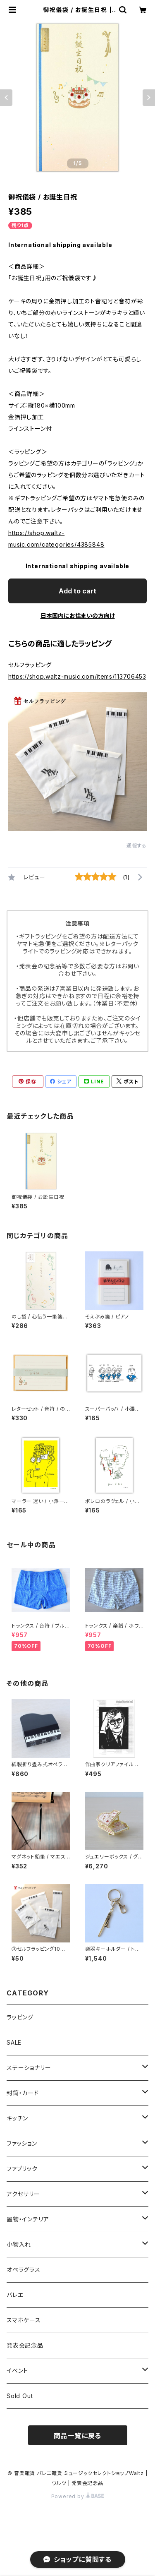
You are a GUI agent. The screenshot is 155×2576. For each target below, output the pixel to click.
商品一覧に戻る (78, 2436)
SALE (14, 2042)
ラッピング (20, 2017)
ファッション (22, 2143)
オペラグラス (24, 2269)
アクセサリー (23, 2193)
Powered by (77, 2496)
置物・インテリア (28, 2219)
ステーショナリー (29, 2067)
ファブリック (22, 2168)
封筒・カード (23, 2092)
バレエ (15, 2294)
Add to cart (77, 591)
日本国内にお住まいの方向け (78, 615)
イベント (17, 2370)
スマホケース (24, 2320)
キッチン (17, 2118)
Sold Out (20, 2395)
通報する (136, 846)
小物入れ (19, 2244)
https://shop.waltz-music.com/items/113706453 (77, 676)
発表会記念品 (25, 2345)
